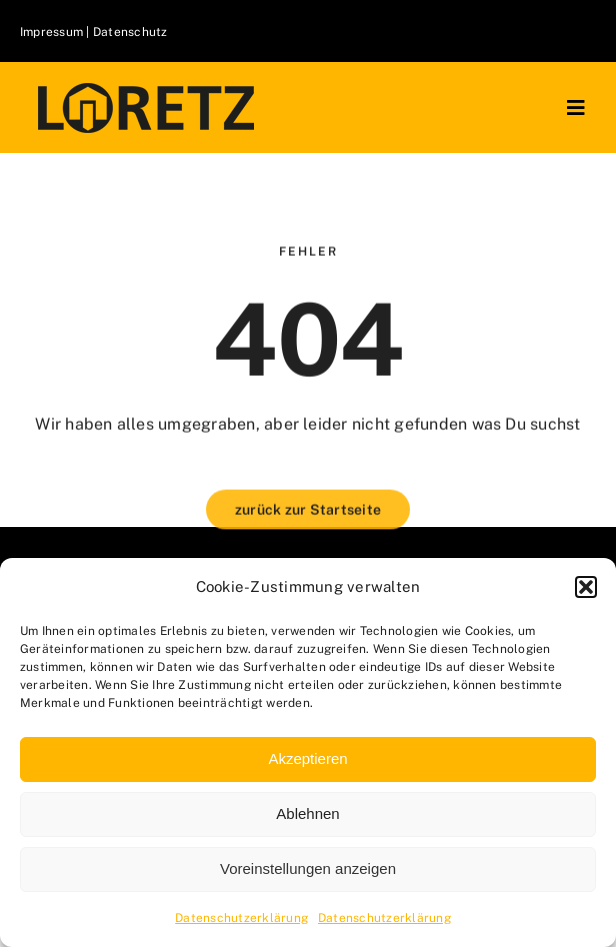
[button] (586, 587)
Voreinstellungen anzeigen (308, 868)
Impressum (53, 32)
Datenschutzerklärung (241, 918)
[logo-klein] (145, 89)
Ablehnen (307, 813)
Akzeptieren (307, 758)
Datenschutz (130, 32)
